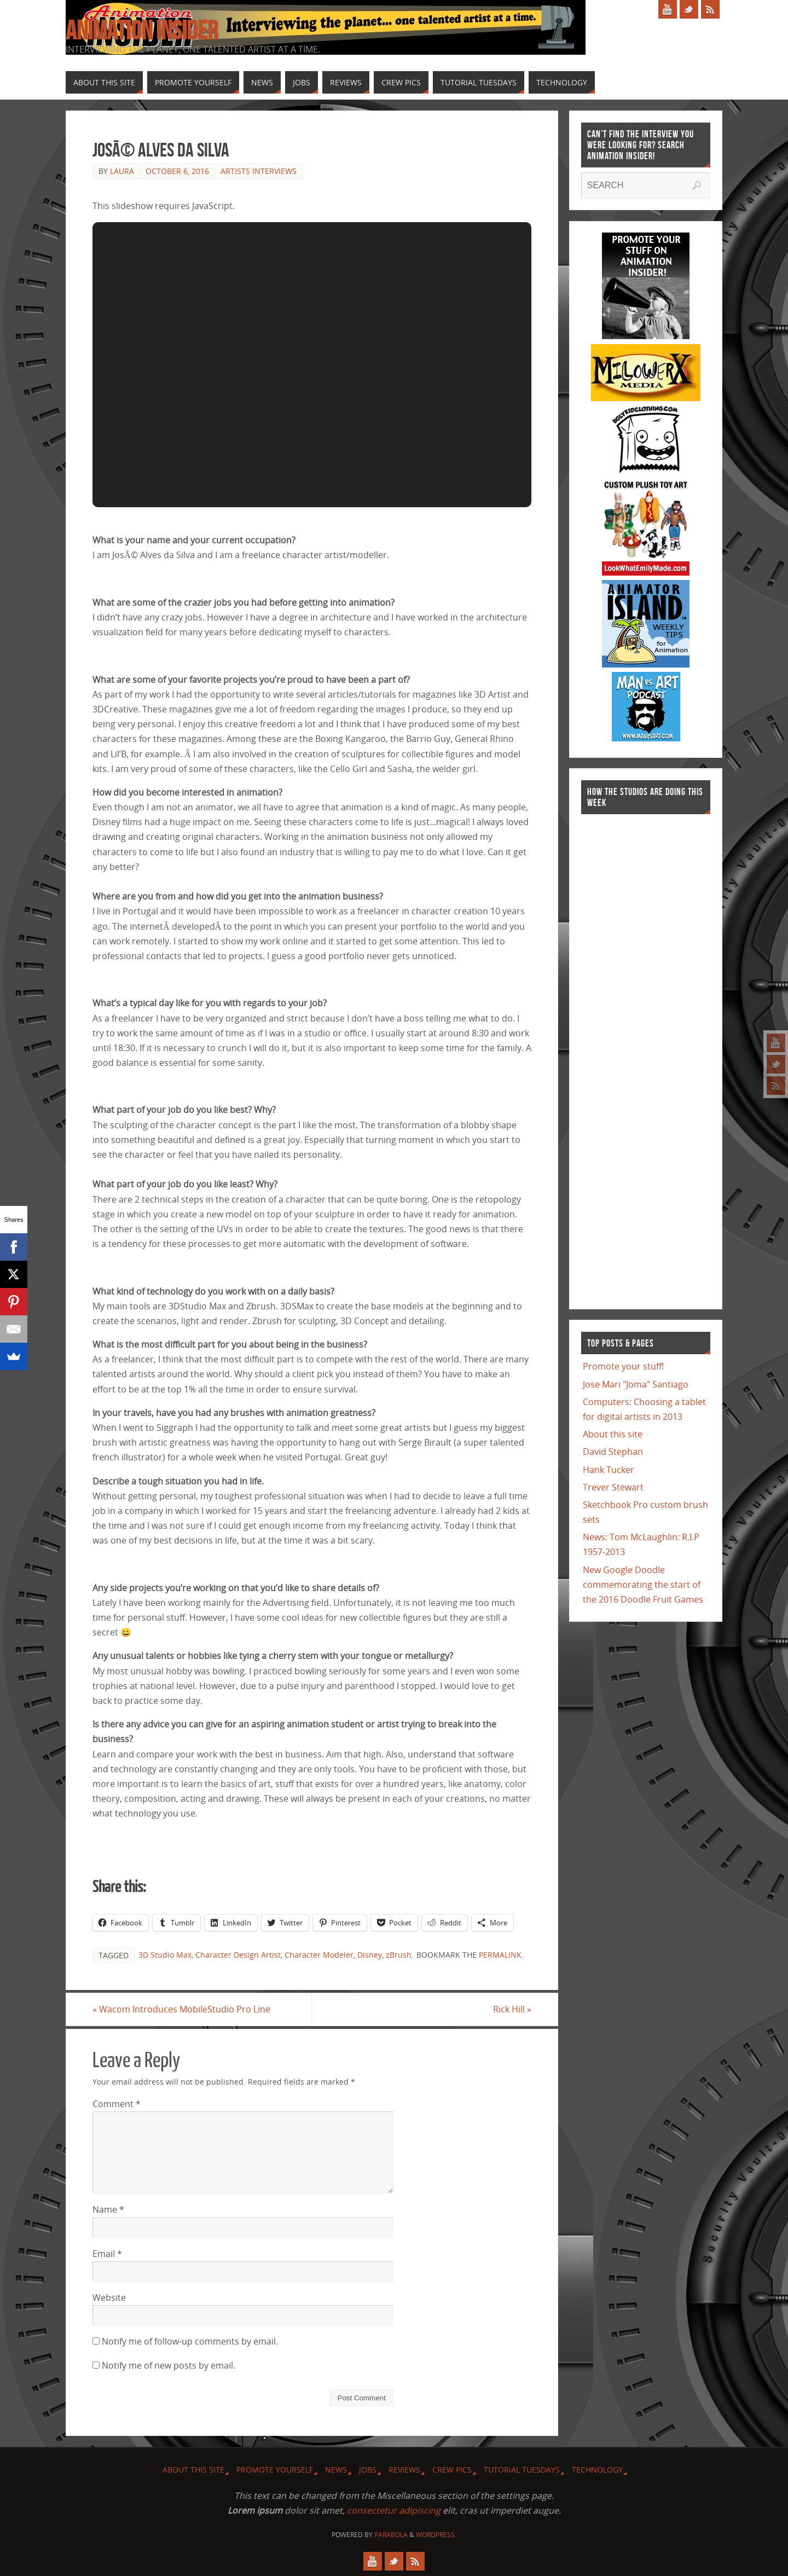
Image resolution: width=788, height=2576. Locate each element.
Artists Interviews (259, 171)
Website (109, 2297)
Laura (122, 171)
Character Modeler (319, 1955)
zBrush (399, 1955)
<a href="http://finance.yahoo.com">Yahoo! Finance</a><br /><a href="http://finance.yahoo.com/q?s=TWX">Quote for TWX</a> (625, 1056)
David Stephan (613, 1452)
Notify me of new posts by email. (168, 2365)
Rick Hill (512, 2009)
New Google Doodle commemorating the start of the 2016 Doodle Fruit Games (643, 1584)
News (336, 2469)
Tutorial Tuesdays (522, 2469)
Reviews (404, 2469)
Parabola (391, 2534)
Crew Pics (452, 2469)
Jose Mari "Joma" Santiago (635, 1384)
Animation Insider (142, 30)
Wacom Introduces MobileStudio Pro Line (181, 2009)
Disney (369, 1955)
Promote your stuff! (623, 1366)
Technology (597, 2469)
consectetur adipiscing (394, 2510)
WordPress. (436, 2534)
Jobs (367, 2469)
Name (108, 2209)
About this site (612, 1434)
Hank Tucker (608, 1470)
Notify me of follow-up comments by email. (190, 2341)
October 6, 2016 (177, 171)
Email (107, 2254)
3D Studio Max (165, 1955)
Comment (116, 2104)
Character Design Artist (238, 1955)
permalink (500, 1955)
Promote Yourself (274, 2469)
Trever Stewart (613, 1487)
